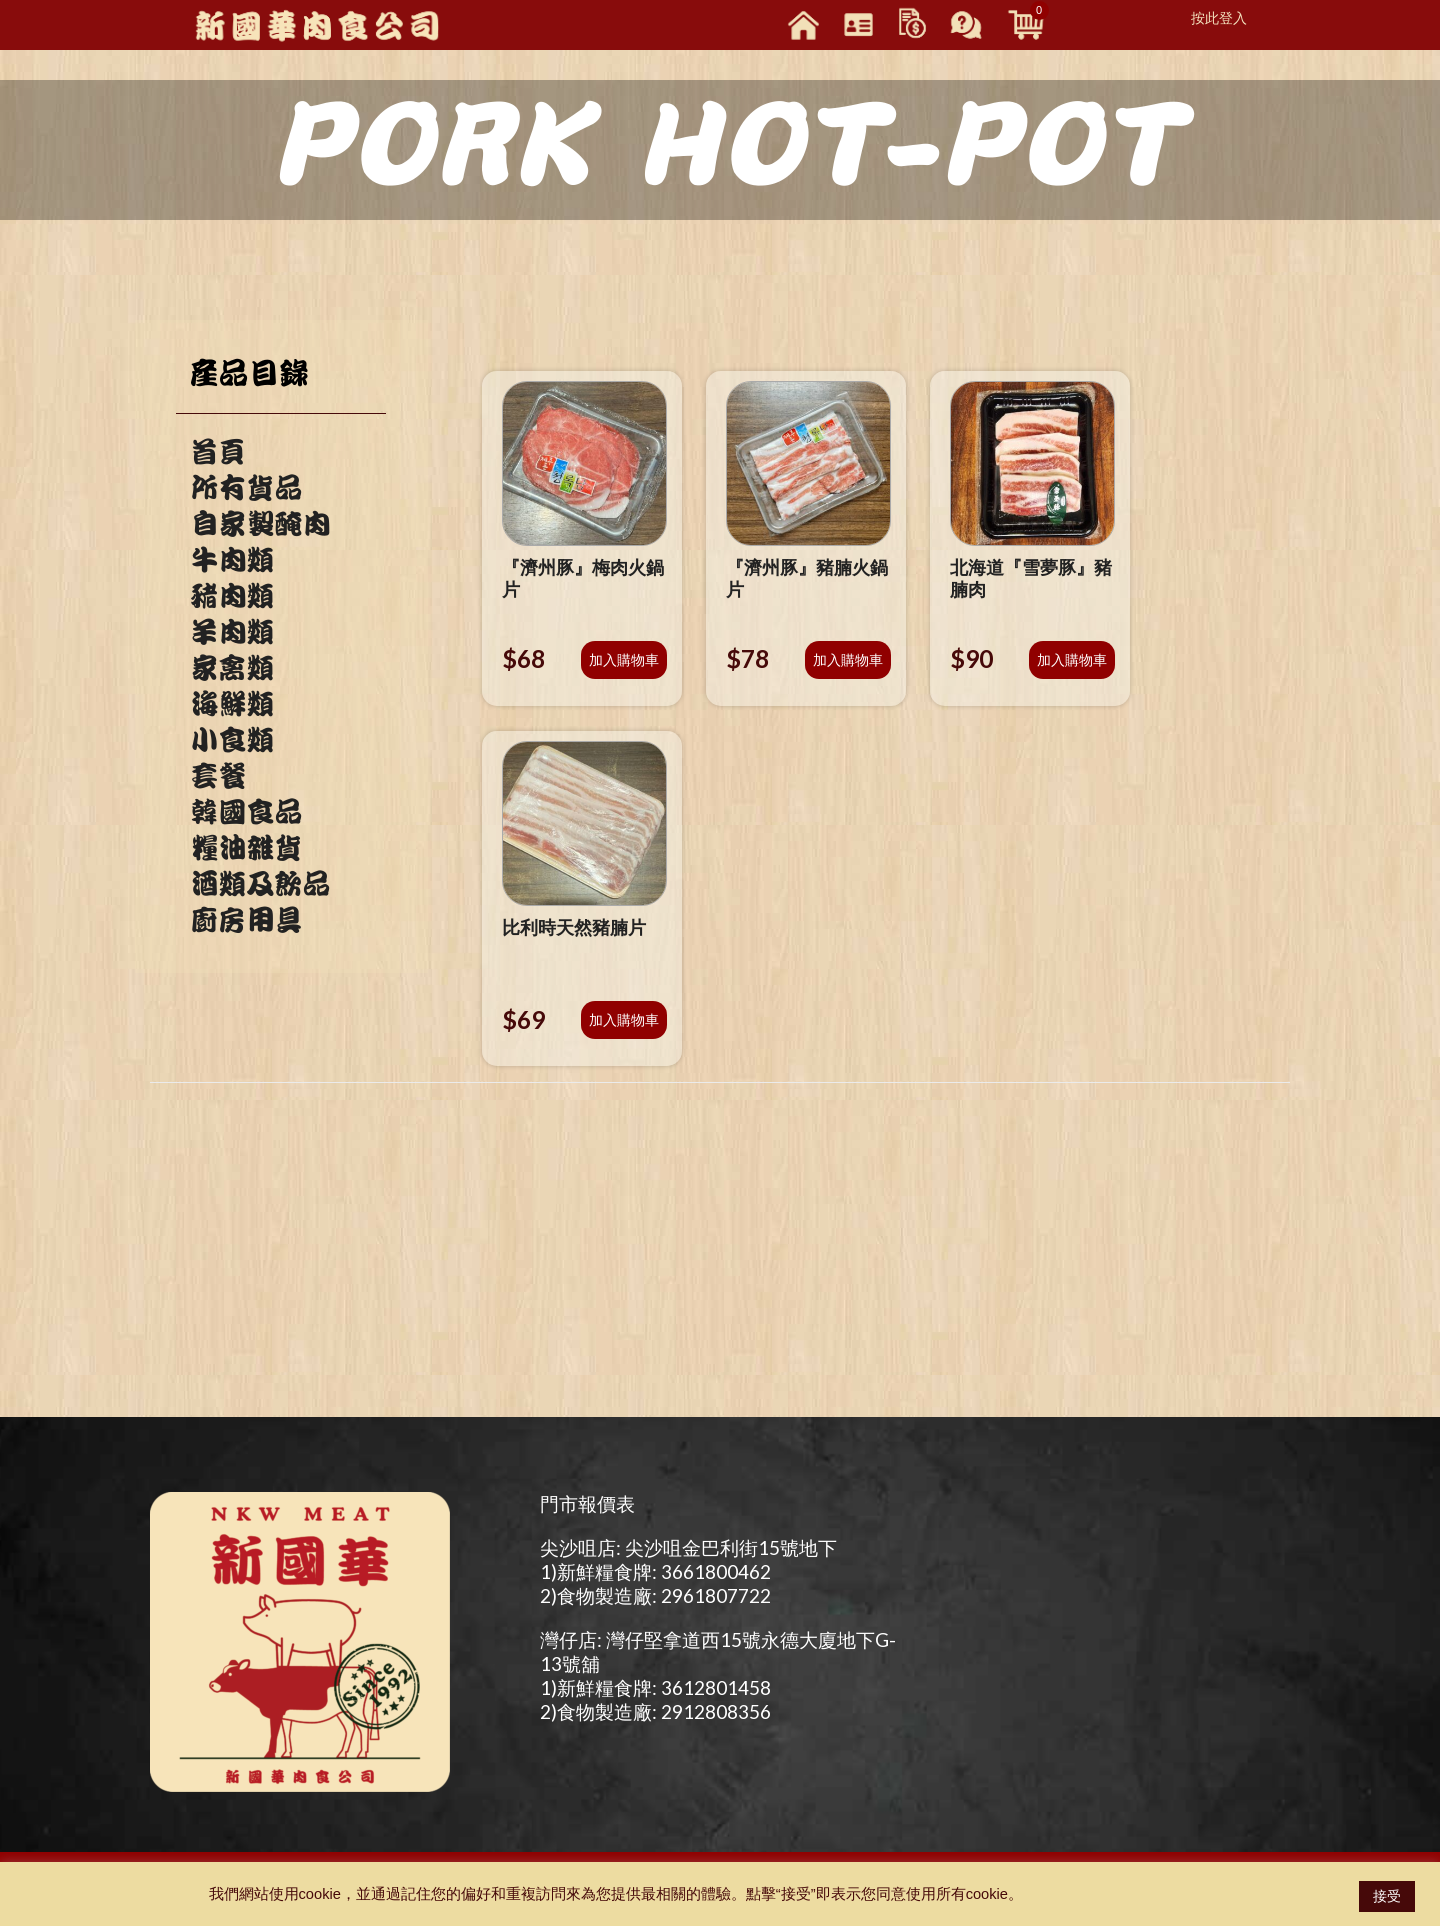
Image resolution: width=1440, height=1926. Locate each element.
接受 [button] (1387, 1896)
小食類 (232, 740)
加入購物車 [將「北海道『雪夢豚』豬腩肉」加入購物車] (1072, 659)
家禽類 (232, 668)
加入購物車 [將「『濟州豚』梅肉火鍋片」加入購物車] (624, 659)
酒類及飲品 (260, 884)
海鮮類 (232, 704)
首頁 (218, 452)
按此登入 (1219, 18)
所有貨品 (246, 488)
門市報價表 (587, 1503)
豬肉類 (232, 596)
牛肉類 (232, 560)
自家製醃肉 (260, 524)
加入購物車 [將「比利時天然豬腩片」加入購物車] (624, 1019)
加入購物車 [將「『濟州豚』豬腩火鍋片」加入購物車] (848, 659)
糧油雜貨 (246, 848)
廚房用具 (246, 920)
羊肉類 (232, 632)
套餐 (218, 776)
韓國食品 (246, 812)
